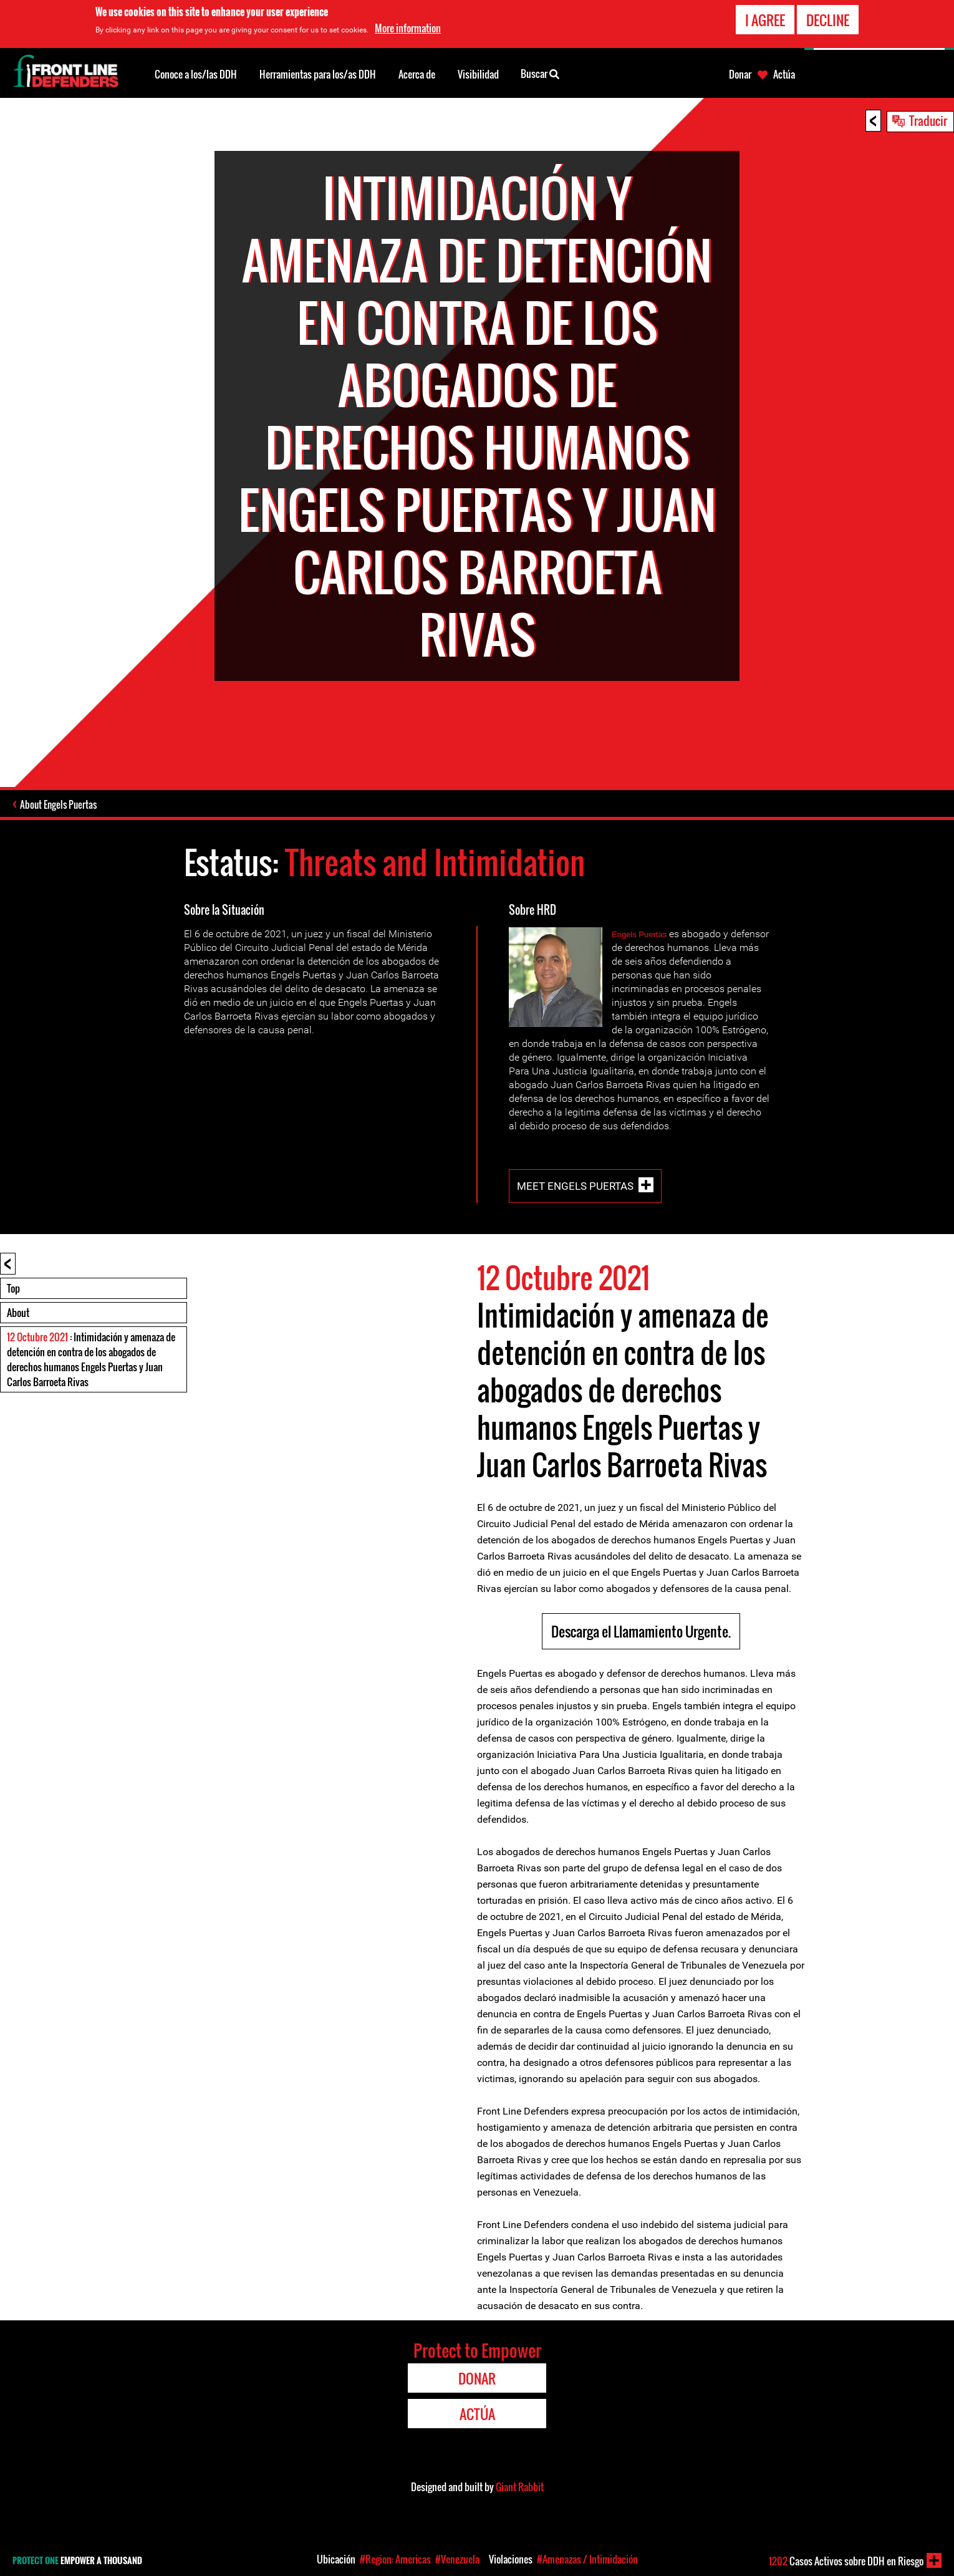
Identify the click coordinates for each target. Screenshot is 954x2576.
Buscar (540, 73)
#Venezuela (457, 2559)
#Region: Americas (395, 2559)
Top (13, 1288)
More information (408, 28)
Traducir (928, 120)
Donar (740, 74)
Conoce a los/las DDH (196, 74)
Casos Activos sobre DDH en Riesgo (846, 2561)
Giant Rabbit (520, 2486)
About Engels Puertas (58, 804)
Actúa (784, 74)
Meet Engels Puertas (575, 1186)
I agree (765, 20)
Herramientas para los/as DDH (317, 74)
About (18, 1312)
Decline (827, 20)
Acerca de (416, 74)
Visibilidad (478, 74)
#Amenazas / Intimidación (587, 2559)
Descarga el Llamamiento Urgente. (641, 1631)
